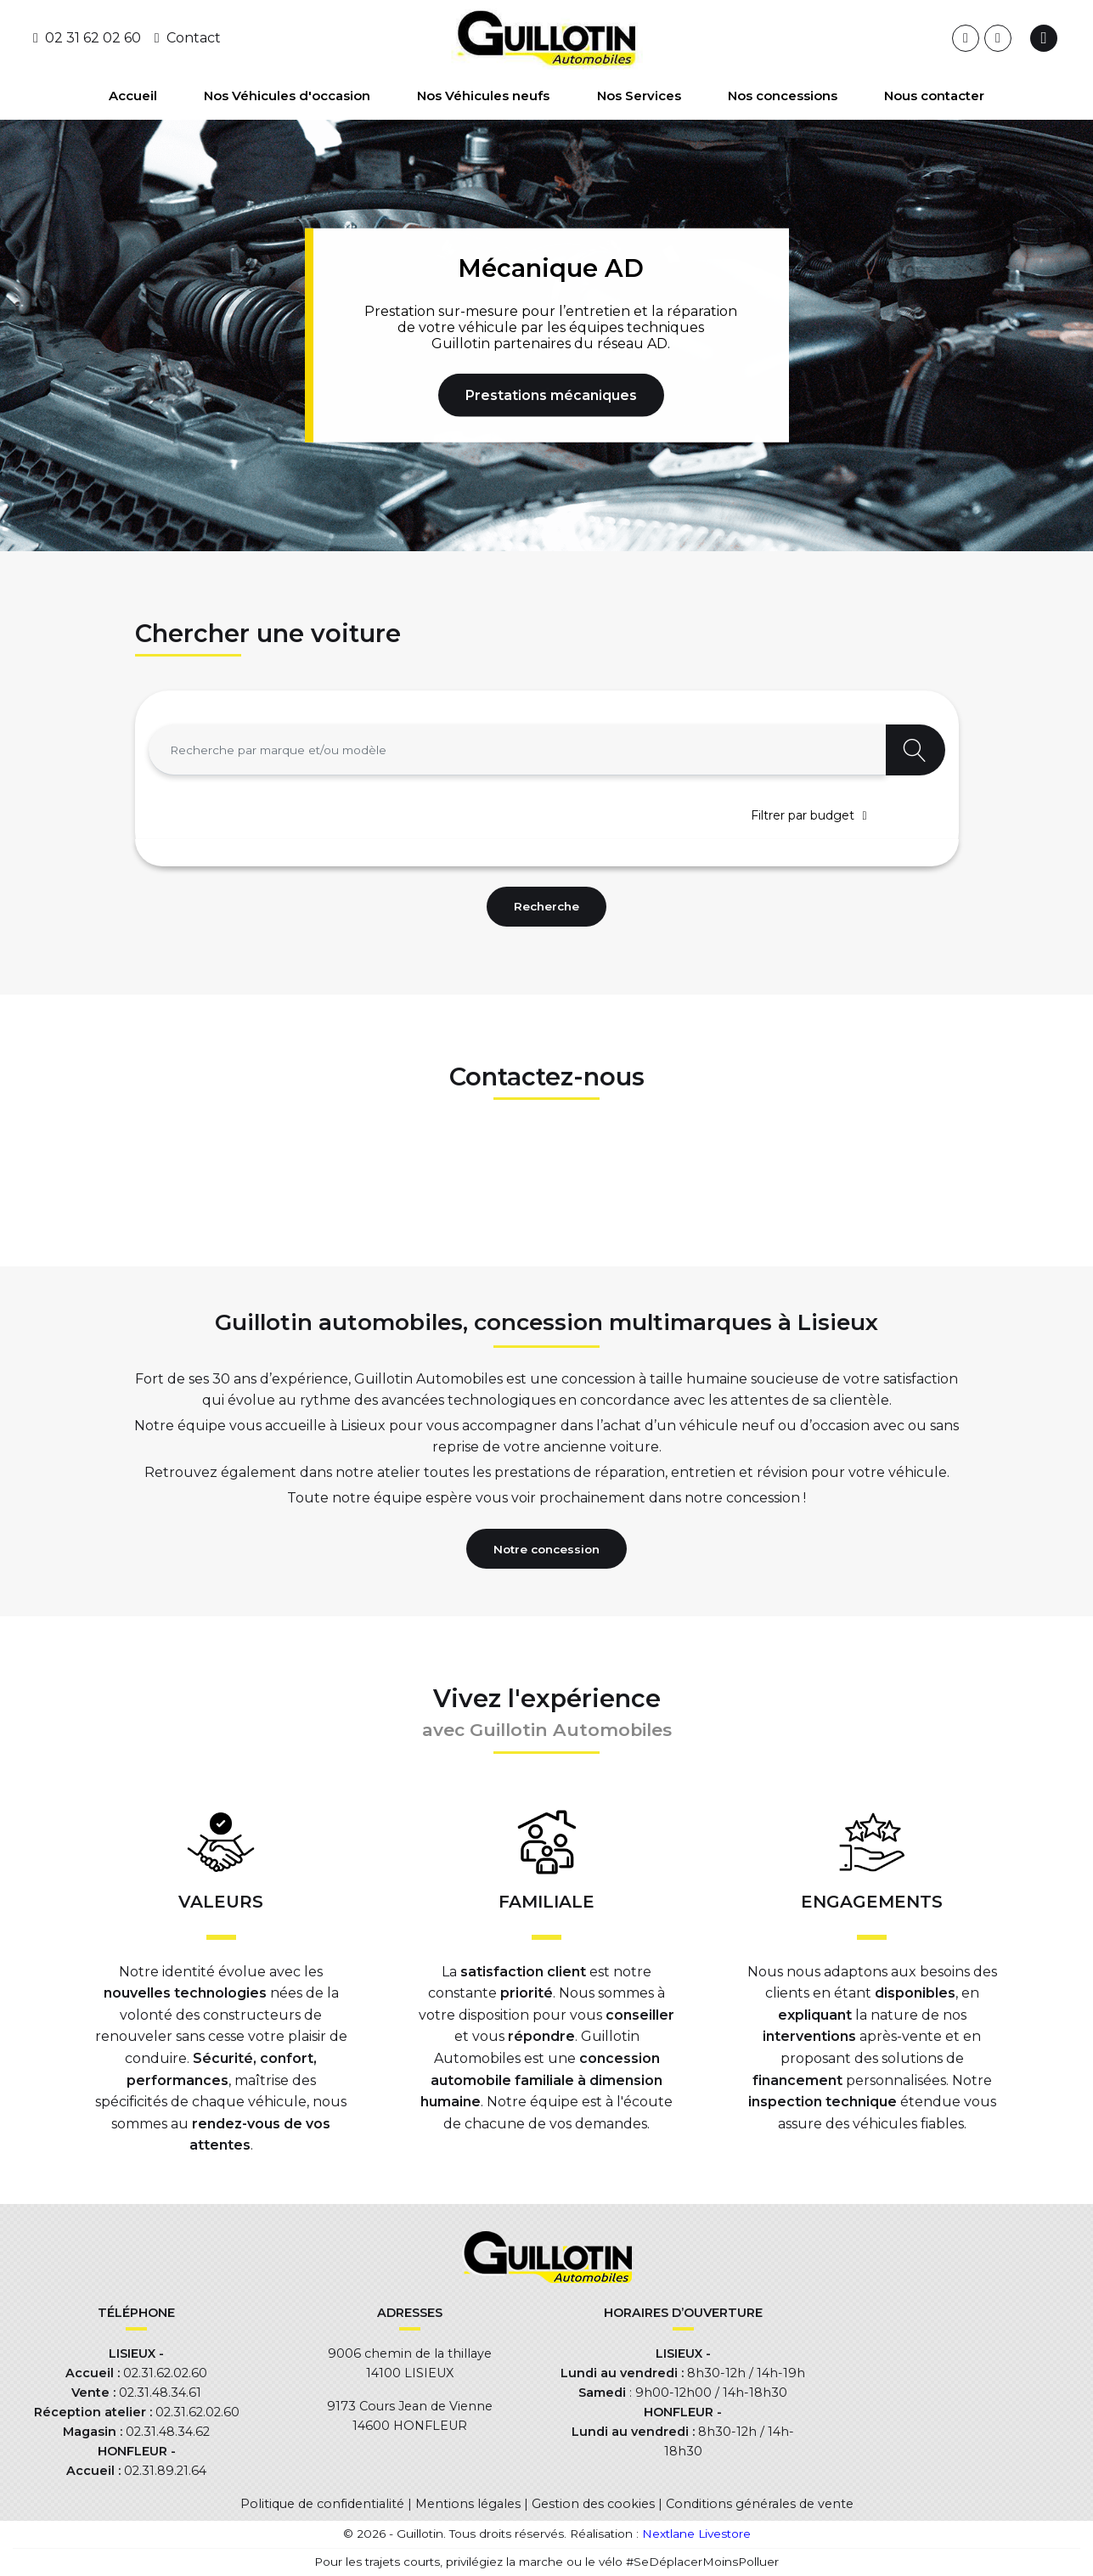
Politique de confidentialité (322, 2503)
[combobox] (517, 749)
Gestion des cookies (593, 2503)
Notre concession (546, 1549)
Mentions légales (468, 2503)
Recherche (546, 906)
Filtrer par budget (802, 815)
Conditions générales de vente (760, 2503)
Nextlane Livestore (695, 2533)
